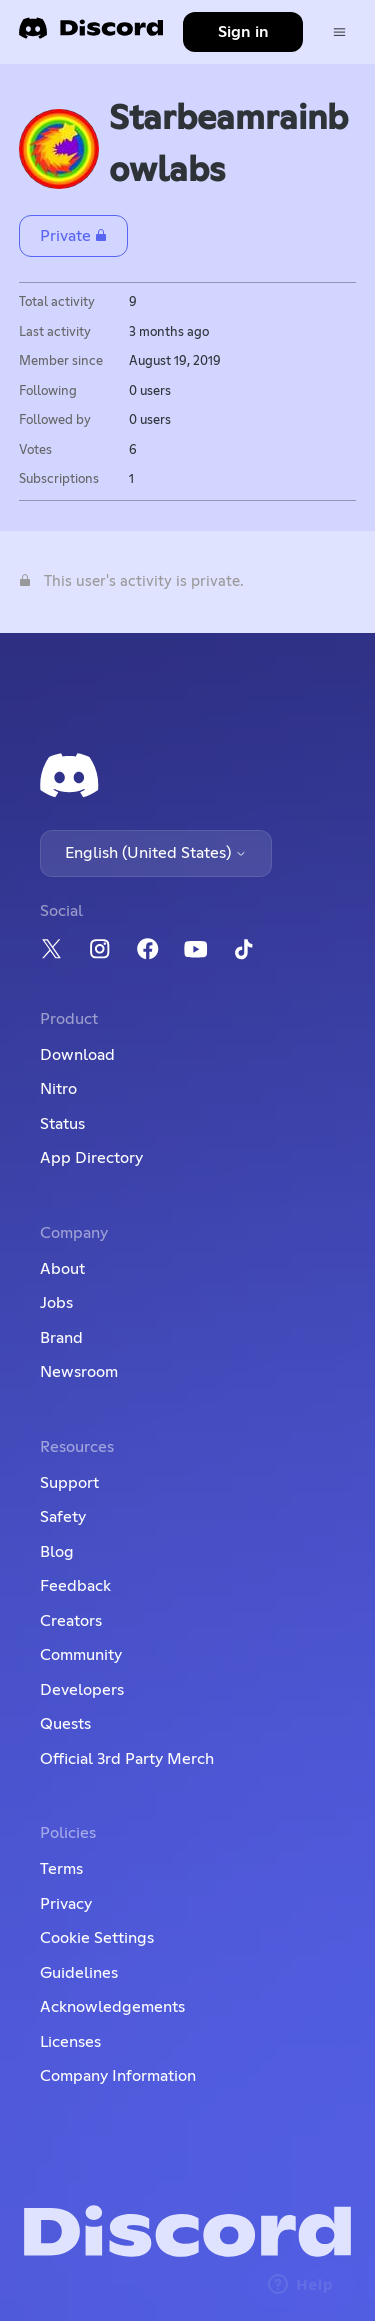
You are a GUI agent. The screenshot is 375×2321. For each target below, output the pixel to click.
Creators (71, 1621)
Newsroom (79, 1372)
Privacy (66, 1904)
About (62, 1269)
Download (77, 1055)
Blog (57, 1552)
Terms (61, 1869)
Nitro (58, 1089)
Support (69, 1483)
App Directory (91, 1158)
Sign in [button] (243, 32)
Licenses (70, 2042)
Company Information (118, 2076)
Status (62, 1124)
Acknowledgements (112, 2007)
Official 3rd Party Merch (127, 1759)
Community (81, 1655)
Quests (65, 1724)
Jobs (56, 1303)
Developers (82, 1690)
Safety (63, 1517)
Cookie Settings (97, 1938)
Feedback (75, 1586)
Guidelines (79, 1973)
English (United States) (156, 853)
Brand (61, 1338)
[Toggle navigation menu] (339, 32)
